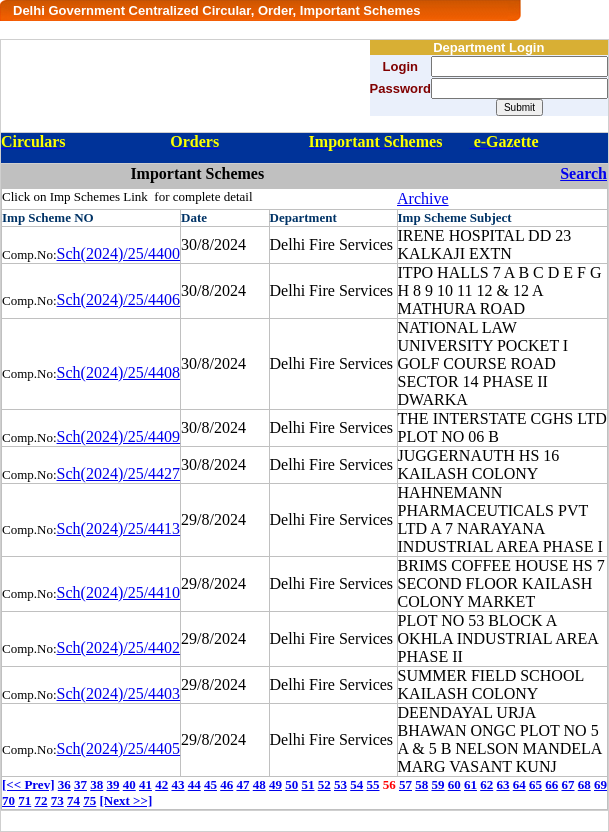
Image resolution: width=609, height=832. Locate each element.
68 (584, 784)
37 (80, 784)
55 (372, 784)
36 (64, 784)
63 (502, 784)
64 (519, 784)
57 (405, 784)
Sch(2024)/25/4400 (119, 253)
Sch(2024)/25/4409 (119, 436)
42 (161, 784)
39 (112, 784)
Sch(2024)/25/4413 (119, 528)
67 (567, 784)
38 (96, 784)
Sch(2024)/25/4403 (119, 693)
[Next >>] (126, 800)
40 (129, 784)
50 (291, 784)
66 (551, 784)
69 (600, 784)
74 (73, 800)
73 (57, 800)
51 (307, 784)
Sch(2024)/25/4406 (119, 299)
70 (8, 800)
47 (242, 784)
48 (259, 784)
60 (454, 784)
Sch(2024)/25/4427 (119, 473)
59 (437, 784)
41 (145, 784)
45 (210, 784)
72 (41, 800)
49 (275, 784)
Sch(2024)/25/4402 (119, 647)
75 (89, 800)
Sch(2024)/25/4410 (119, 592)
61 (470, 784)
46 (226, 784)
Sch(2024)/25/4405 (119, 748)
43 (177, 784)
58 (421, 784)
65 (535, 784)
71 (24, 800)
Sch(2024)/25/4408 (119, 372)
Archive (423, 198)
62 (486, 784)
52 (324, 784)
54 (356, 784)
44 (194, 784)
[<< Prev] (28, 784)
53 (340, 784)
